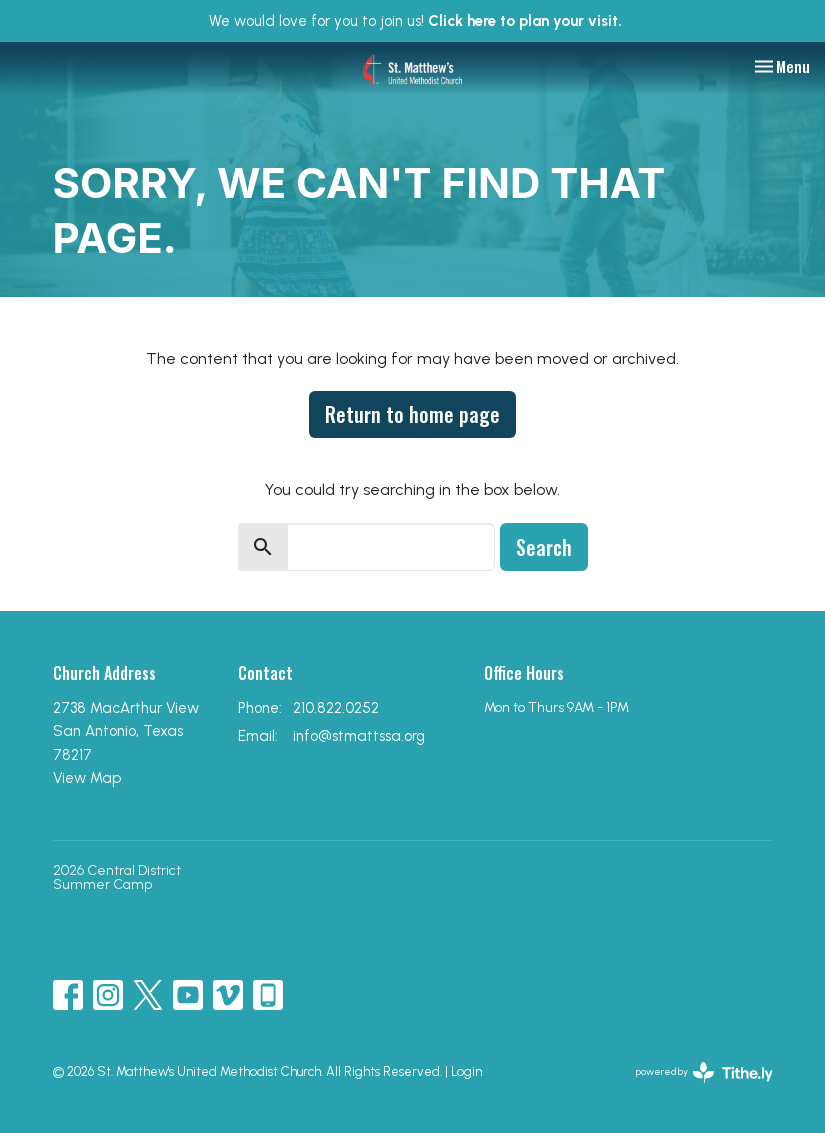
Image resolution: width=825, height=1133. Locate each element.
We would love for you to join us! (415, 21)
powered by (704, 1072)
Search (544, 547)
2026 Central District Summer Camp (117, 877)
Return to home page (412, 414)
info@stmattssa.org (359, 736)
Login (466, 1071)
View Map (87, 778)
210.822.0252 (336, 708)
